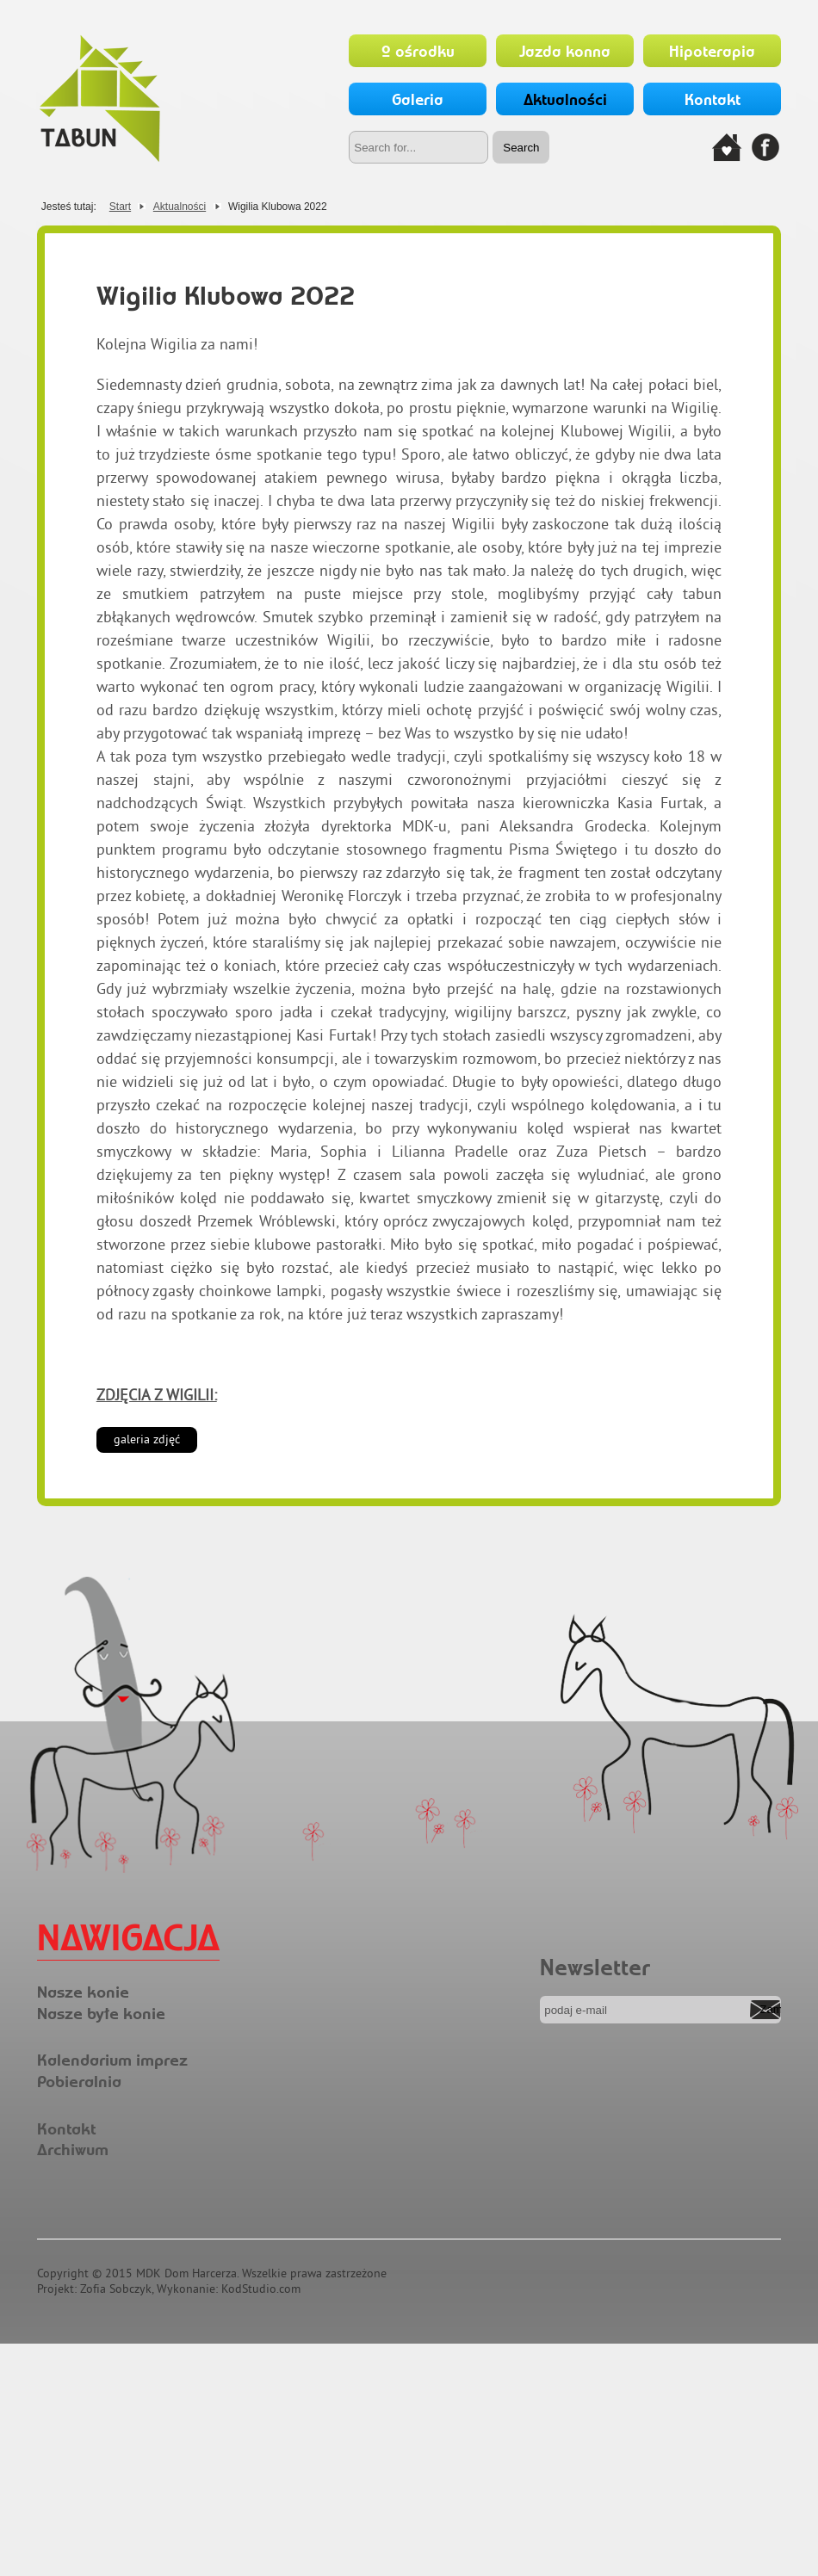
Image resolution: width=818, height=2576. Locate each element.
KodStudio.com (261, 2288)
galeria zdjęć (147, 1439)
